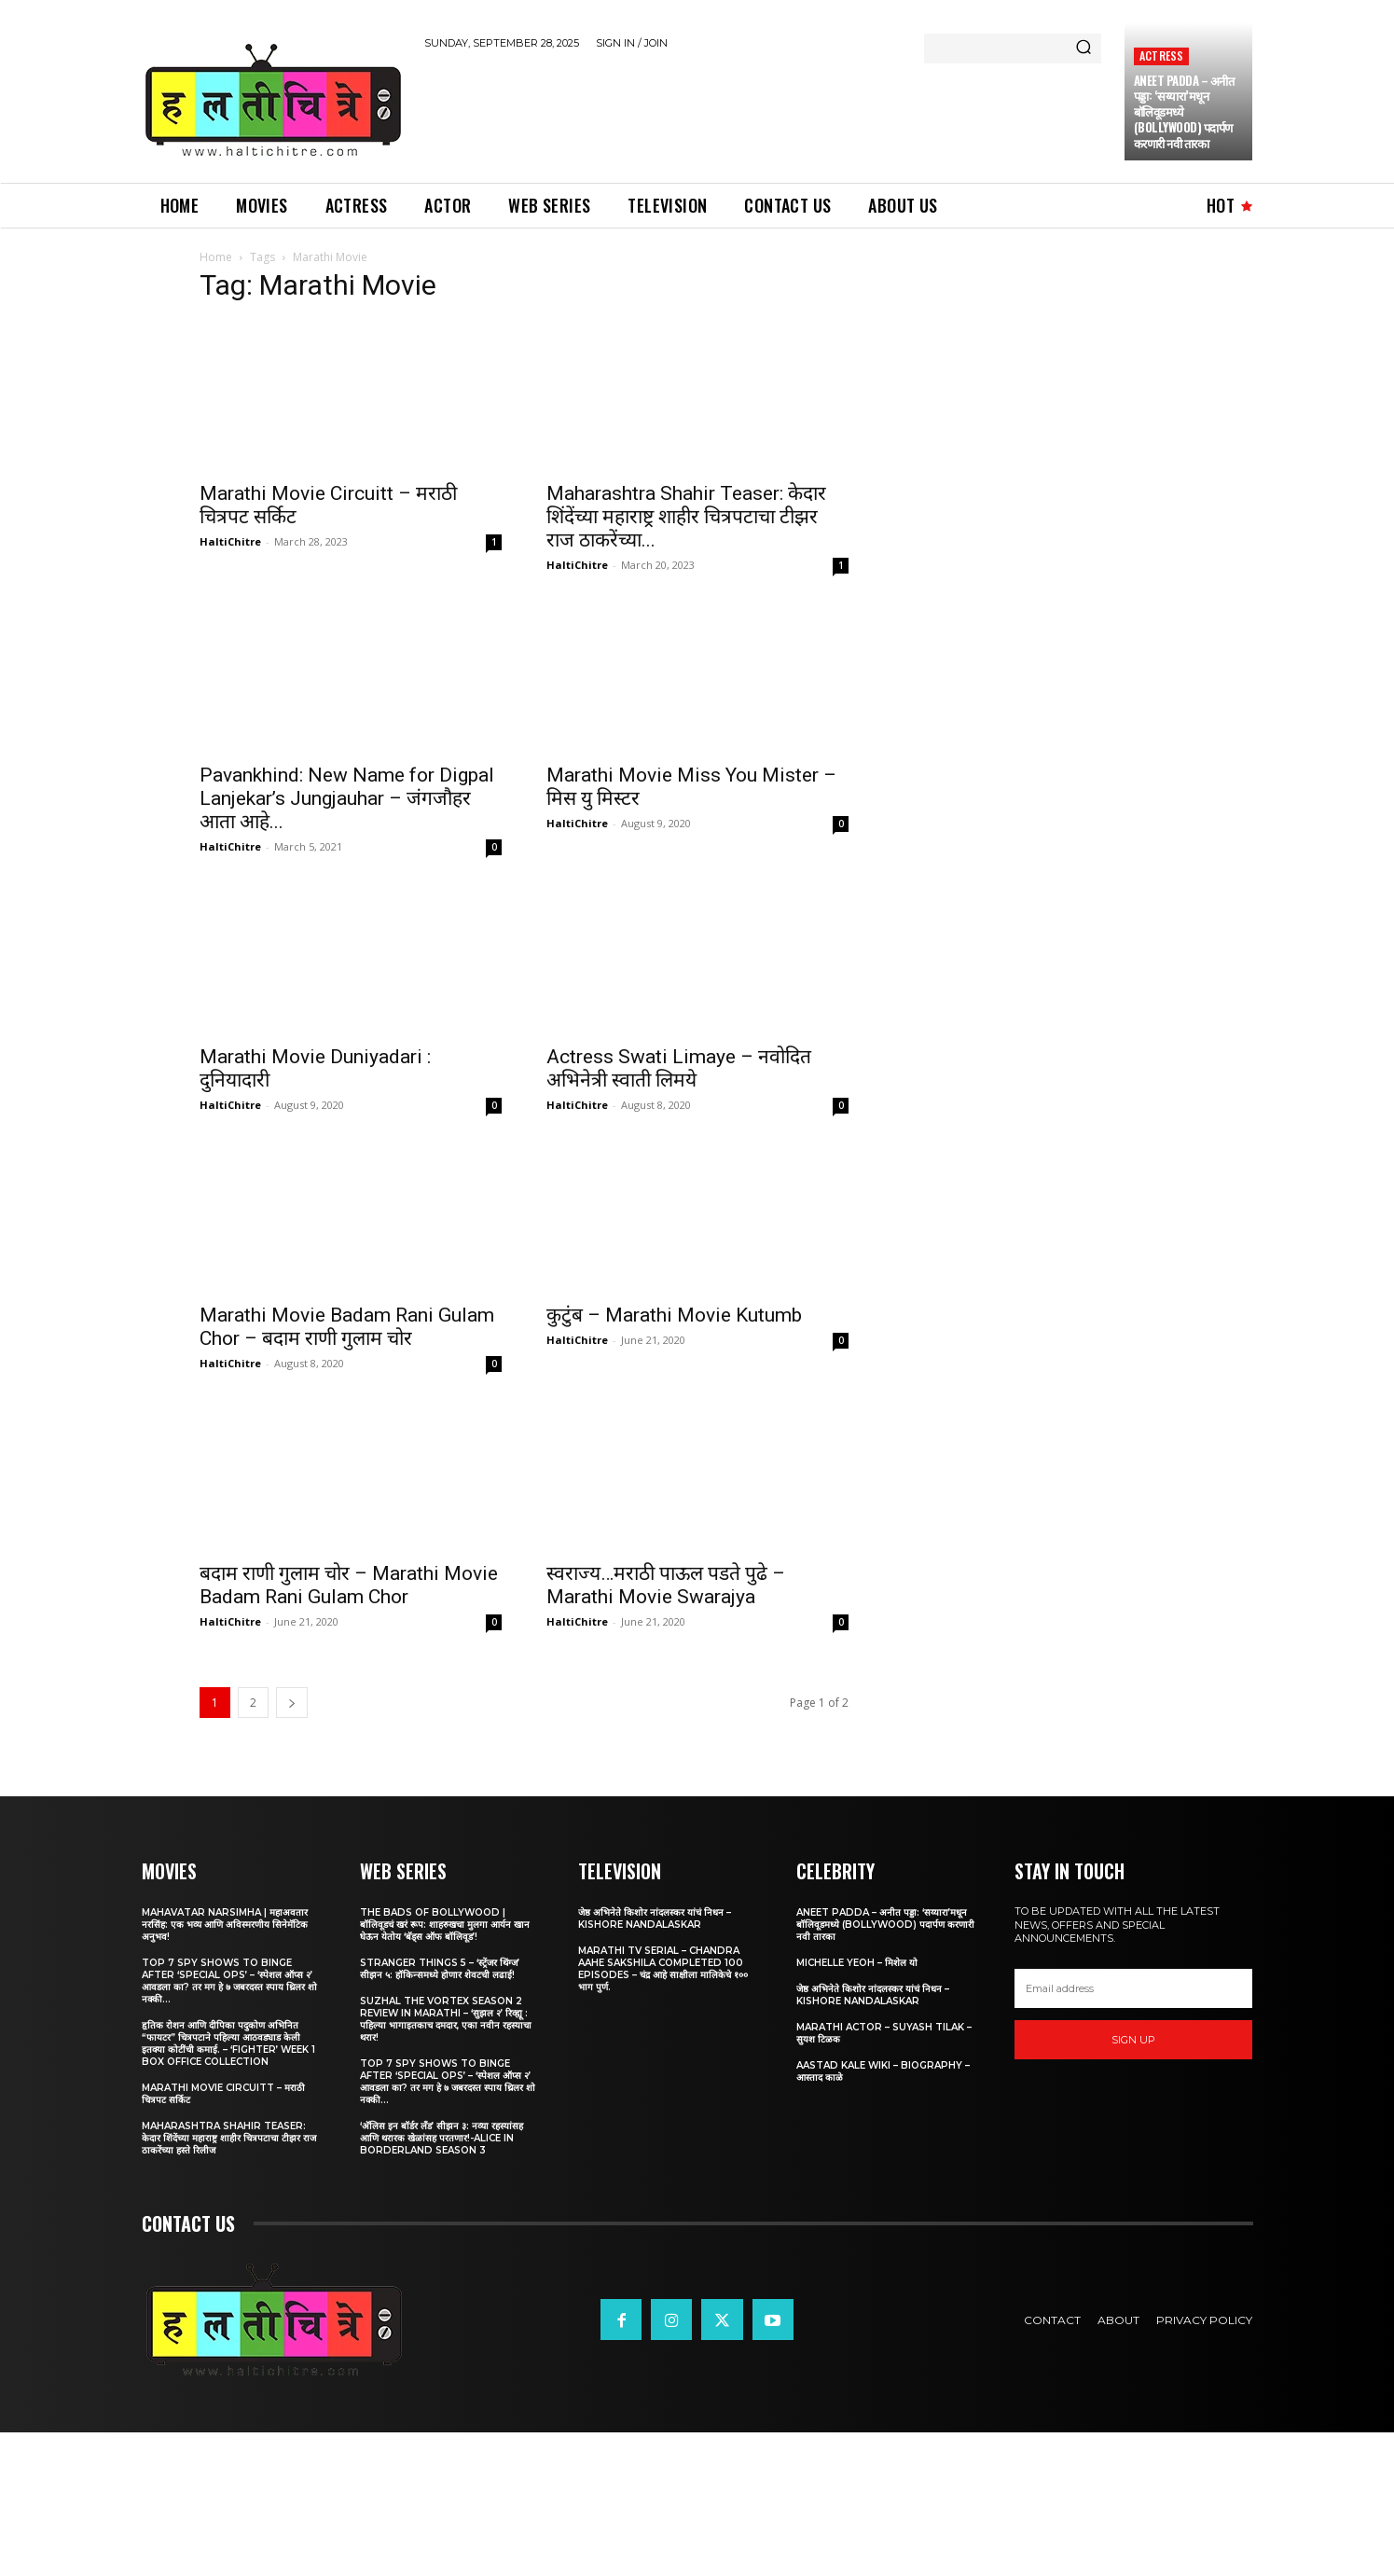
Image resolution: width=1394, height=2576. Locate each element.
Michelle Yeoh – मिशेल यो (857, 1963)
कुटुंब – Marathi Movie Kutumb (674, 1315)
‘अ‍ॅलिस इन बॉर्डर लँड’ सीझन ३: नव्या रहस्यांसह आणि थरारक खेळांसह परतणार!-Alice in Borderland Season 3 (441, 2138)
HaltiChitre (230, 541)
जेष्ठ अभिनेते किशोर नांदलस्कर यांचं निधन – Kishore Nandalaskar (654, 1918)
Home (216, 257)
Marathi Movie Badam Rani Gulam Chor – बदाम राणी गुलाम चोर (347, 1327)
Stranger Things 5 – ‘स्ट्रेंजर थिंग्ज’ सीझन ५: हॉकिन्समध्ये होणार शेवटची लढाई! (439, 1969)
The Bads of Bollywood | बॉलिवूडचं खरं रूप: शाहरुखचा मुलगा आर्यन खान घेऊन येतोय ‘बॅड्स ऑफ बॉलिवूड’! (445, 1924)
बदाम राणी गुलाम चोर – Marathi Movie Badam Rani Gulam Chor (349, 1585)
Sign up (1133, 2039)
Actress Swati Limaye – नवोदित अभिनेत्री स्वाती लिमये (678, 1068)
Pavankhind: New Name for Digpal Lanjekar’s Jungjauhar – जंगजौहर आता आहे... (347, 798)
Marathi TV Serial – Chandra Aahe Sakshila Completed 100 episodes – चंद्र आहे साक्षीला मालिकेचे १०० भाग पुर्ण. (663, 1969)
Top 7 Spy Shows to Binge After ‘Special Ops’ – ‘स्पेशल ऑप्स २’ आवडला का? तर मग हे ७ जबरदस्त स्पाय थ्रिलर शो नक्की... (229, 1981)
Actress (1161, 55)
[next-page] (292, 1702)
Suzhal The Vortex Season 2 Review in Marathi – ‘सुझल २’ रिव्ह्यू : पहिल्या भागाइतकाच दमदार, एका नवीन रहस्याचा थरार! (445, 2019)
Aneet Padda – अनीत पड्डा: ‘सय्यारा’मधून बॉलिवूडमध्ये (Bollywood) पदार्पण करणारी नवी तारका (885, 1924)
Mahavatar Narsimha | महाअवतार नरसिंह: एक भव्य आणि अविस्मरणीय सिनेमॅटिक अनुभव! (225, 1924)
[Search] (1083, 48)
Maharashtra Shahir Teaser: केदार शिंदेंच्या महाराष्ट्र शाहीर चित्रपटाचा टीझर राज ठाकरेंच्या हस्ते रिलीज (229, 2138)
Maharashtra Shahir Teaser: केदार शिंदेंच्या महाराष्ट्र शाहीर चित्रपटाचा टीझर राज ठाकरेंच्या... (686, 516)
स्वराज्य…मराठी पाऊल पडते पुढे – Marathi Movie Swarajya (665, 1585)
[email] (1133, 1988)
